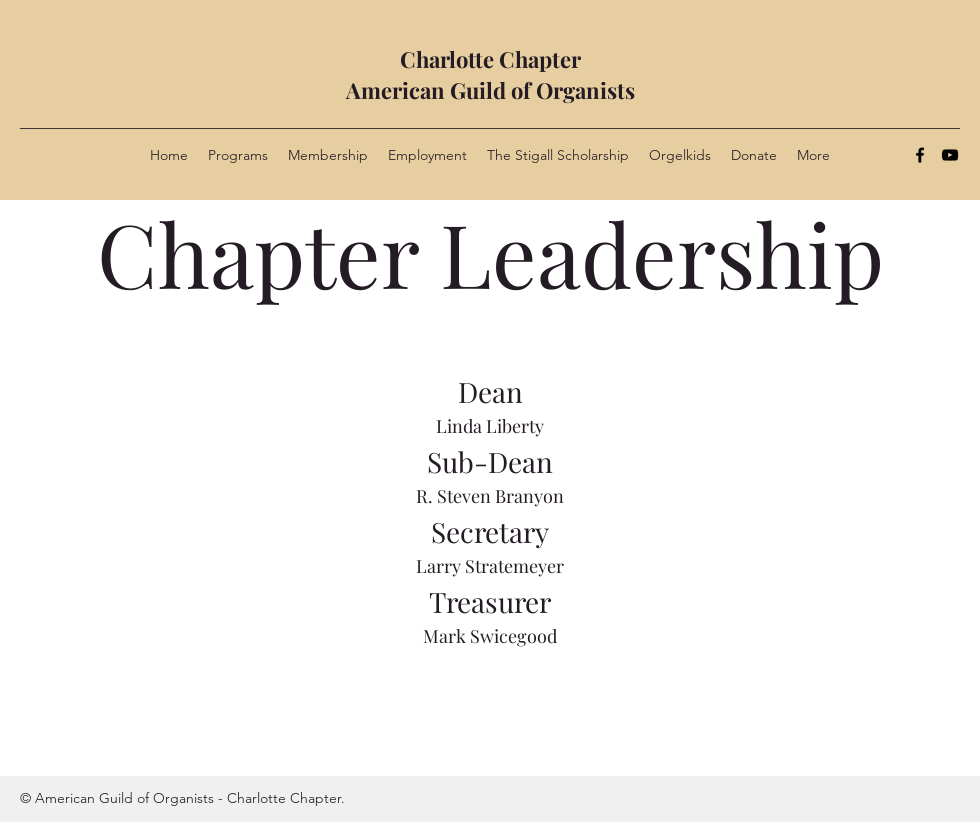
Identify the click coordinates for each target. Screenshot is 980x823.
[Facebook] (920, 155)
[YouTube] (950, 155)
